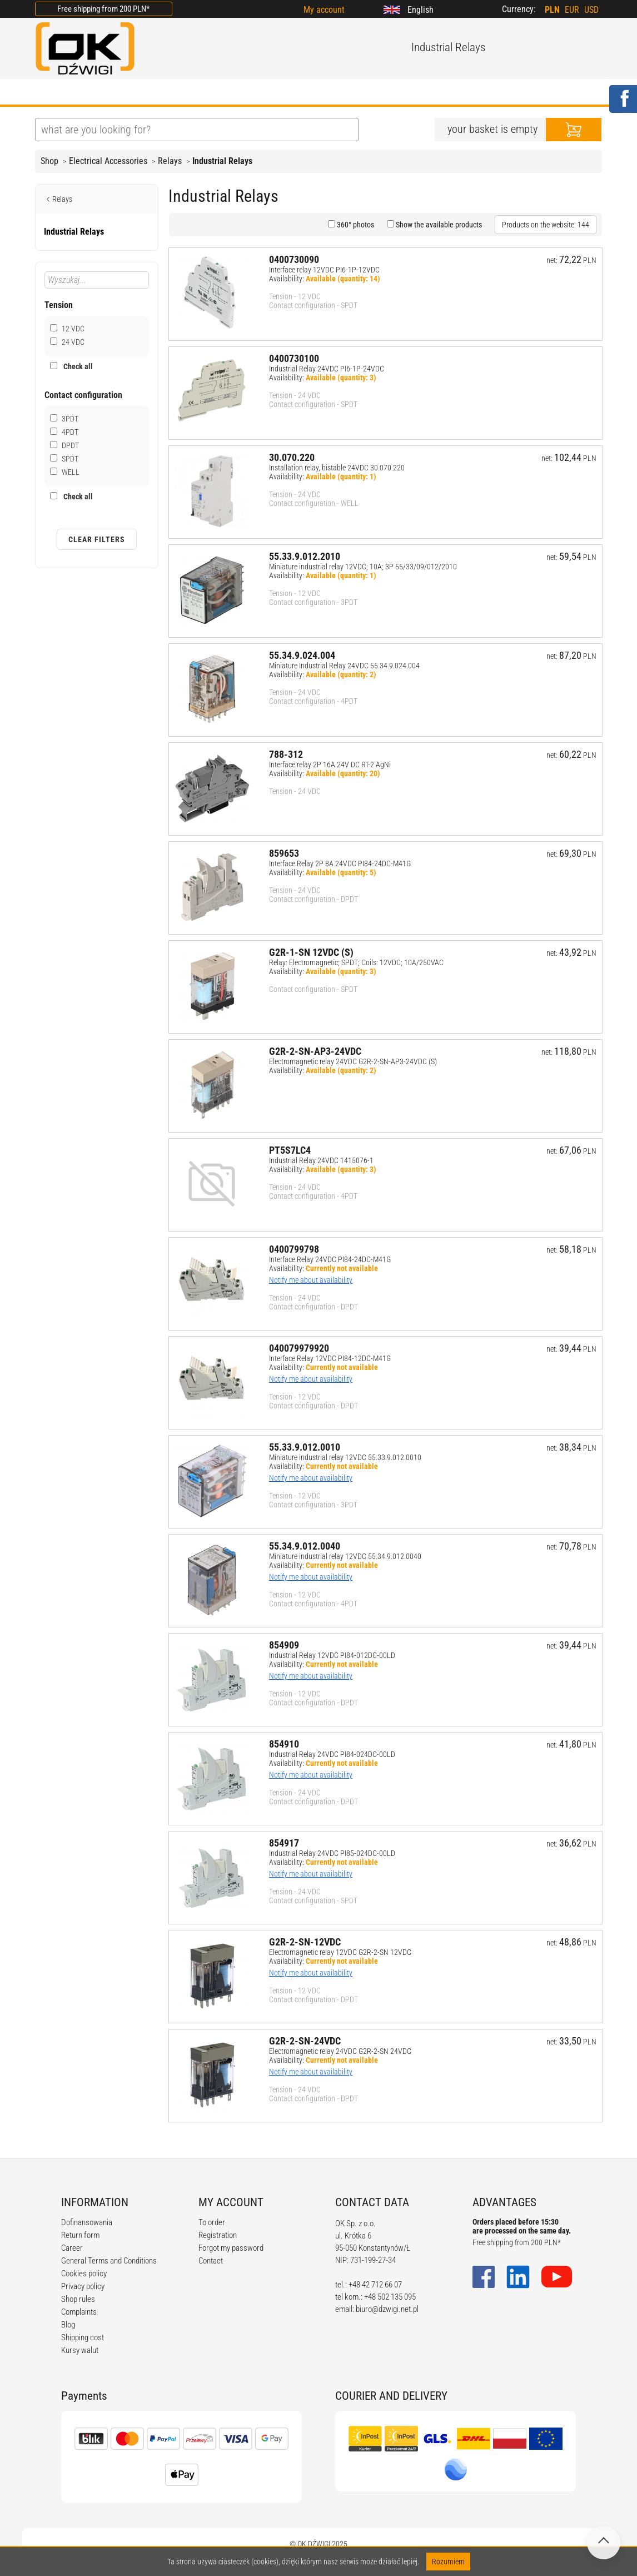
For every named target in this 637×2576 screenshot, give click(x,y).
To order (211, 2222)
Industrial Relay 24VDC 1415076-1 (321, 1160)
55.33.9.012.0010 (304, 1447)
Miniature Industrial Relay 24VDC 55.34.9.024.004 (344, 665)
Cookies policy (84, 2274)
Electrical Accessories (108, 161)
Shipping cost (82, 2337)
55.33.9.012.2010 (304, 556)
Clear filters (96, 539)
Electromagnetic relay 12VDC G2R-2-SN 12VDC (340, 1952)
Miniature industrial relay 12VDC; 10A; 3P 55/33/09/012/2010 (363, 566)
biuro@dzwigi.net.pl (387, 2309)
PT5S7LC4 (290, 1150)
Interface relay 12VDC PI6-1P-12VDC (324, 269)
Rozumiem (448, 2561)
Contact (210, 2261)
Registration (217, 2235)
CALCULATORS (351, 93)
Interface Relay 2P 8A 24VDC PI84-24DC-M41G (340, 863)
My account (324, 9)
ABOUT (99, 93)
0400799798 (294, 1249)
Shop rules (78, 2299)
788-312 (286, 754)
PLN (552, 9)
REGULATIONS (266, 93)
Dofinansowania (86, 2222)
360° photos (354, 224)
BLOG (201, 93)
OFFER (152, 93)
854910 (284, 1744)
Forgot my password (230, 2248)
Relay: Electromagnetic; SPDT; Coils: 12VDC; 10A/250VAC (356, 962)
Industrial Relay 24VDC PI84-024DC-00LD (332, 1754)
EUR (572, 9)
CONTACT (426, 93)
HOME (48, 93)
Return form (80, 2235)
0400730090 (294, 259)
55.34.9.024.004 (302, 655)
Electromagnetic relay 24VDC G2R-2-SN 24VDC (340, 2051)
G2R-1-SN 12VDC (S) (311, 952)
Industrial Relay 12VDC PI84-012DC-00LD (332, 1655)
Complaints (79, 2312)
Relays (170, 161)
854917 (284, 1843)
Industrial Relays (222, 161)
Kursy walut (79, 2350)
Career (72, 2248)
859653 (284, 853)
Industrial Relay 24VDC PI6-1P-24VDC (326, 368)
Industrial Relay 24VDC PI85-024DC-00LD (332, 1853)
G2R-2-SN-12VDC (305, 1942)
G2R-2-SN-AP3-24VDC (315, 1051)
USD (591, 9)
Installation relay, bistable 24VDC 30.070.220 (337, 467)
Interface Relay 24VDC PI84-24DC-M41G (330, 1259)
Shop (49, 161)
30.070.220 (292, 457)
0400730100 (294, 358)
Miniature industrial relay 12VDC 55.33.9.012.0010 (345, 1457)
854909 (284, 1645)
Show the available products (438, 224)
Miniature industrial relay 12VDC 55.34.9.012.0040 (345, 1556)
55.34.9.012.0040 (304, 1546)
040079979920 (299, 1348)
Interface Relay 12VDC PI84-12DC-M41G (330, 1358)
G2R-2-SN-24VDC (305, 2041)
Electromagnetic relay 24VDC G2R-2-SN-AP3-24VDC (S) (353, 1061)
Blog (68, 2325)
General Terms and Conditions (109, 2261)
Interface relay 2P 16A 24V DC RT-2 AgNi (330, 764)
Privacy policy (82, 2286)
